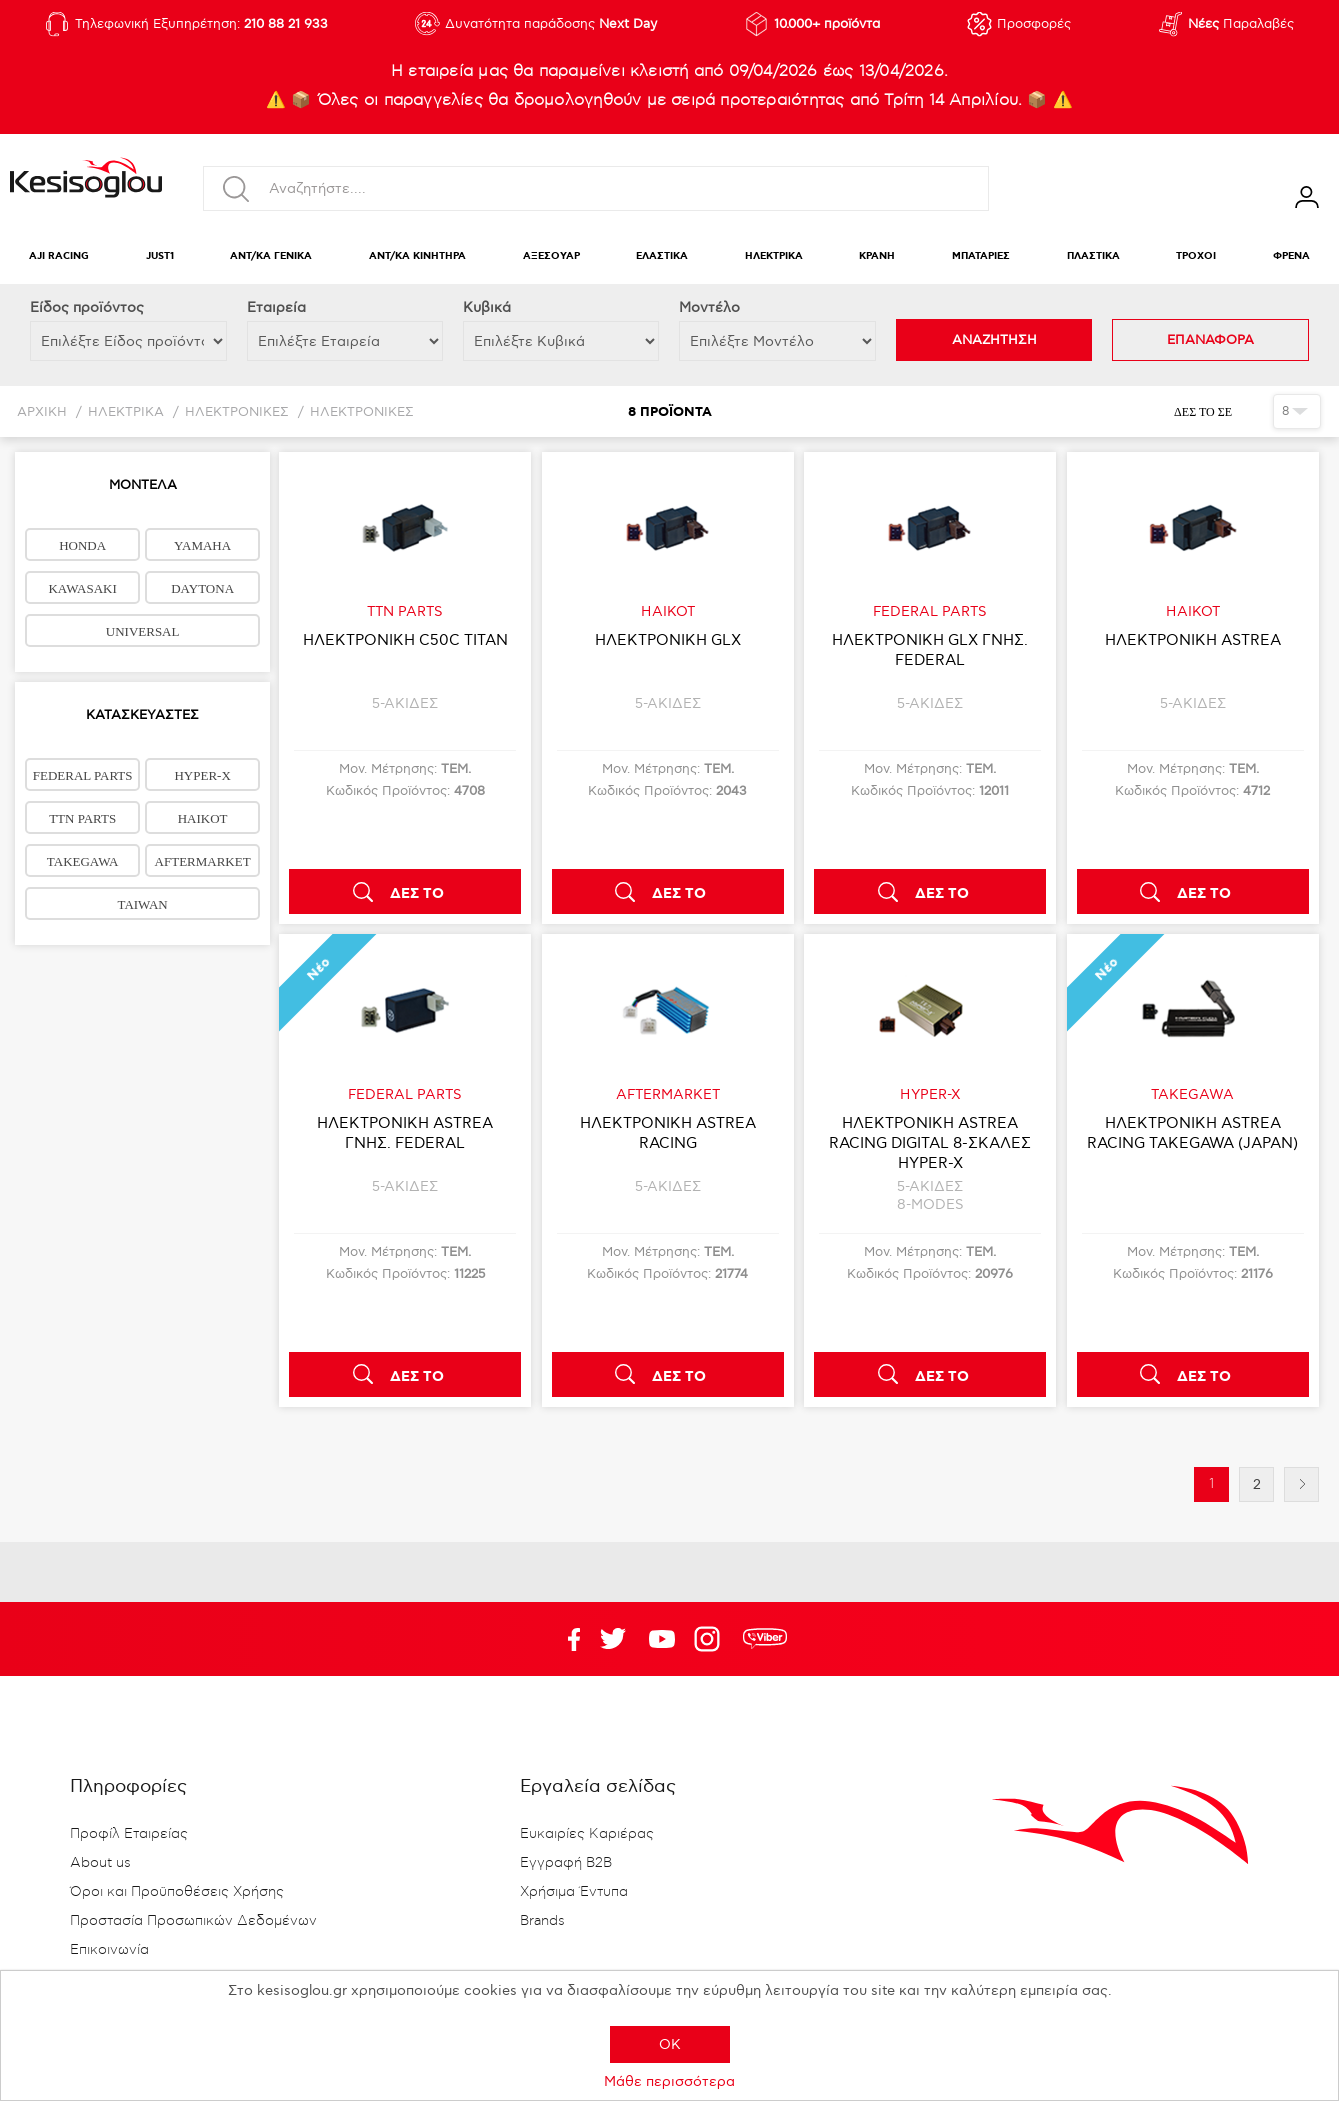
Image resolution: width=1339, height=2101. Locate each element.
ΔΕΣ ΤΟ (417, 894)
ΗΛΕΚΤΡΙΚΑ (774, 256)
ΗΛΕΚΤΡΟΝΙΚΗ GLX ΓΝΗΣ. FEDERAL (930, 650)
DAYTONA (202, 588)
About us (100, 1863)
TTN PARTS (82, 818)
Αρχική (42, 412)
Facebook (564, 1639)
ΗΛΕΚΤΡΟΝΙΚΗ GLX (668, 640)
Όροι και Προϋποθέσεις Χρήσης (177, 1892)
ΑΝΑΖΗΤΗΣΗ (994, 340)
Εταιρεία (276, 307)
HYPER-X (202, 775)
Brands (542, 1921)
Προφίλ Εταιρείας (129, 1834)
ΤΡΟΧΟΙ (1196, 256)
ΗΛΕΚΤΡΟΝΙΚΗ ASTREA (1193, 640)
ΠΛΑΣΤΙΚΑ (1093, 256)
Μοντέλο (709, 307)
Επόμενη (1301, 1484)
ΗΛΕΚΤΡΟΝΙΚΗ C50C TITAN (405, 640)
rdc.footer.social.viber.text (765, 1639)
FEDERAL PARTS (83, 775)
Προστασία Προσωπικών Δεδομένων (193, 1921)
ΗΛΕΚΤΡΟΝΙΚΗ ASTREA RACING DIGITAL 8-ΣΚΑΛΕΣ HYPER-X (930, 1143)
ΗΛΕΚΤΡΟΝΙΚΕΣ (237, 412)
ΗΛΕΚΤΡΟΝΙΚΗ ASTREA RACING (668, 1133)
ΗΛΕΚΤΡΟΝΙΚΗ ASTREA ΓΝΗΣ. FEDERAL (405, 1133)
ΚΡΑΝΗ (877, 256)
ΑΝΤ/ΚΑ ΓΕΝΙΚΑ (271, 256)
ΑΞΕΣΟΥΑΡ (551, 256)
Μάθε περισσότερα (669, 2081)
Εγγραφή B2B (566, 1863)
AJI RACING (59, 256)
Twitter (662, 1639)
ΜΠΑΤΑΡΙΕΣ (981, 256)
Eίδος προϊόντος (87, 307)
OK (670, 2044)
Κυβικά (487, 307)
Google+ (711, 1639)
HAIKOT (203, 818)
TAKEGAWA (83, 861)
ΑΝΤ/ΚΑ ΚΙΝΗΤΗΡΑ (417, 256)
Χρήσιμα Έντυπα (574, 1892)
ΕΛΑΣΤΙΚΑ (662, 256)
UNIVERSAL (143, 631)
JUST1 (160, 256)
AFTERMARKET (203, 861)
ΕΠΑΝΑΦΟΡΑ (1210, 340)
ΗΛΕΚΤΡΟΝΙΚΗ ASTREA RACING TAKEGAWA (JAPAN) (1192, 1133)
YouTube (613, 1639)
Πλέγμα (1250, 411)
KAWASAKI (82, 588)
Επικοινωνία (109, 1950)
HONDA (82, 545)
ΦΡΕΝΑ (1291, 256)
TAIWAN (143, 904)
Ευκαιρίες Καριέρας (587, 1834)
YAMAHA (202, 545)
